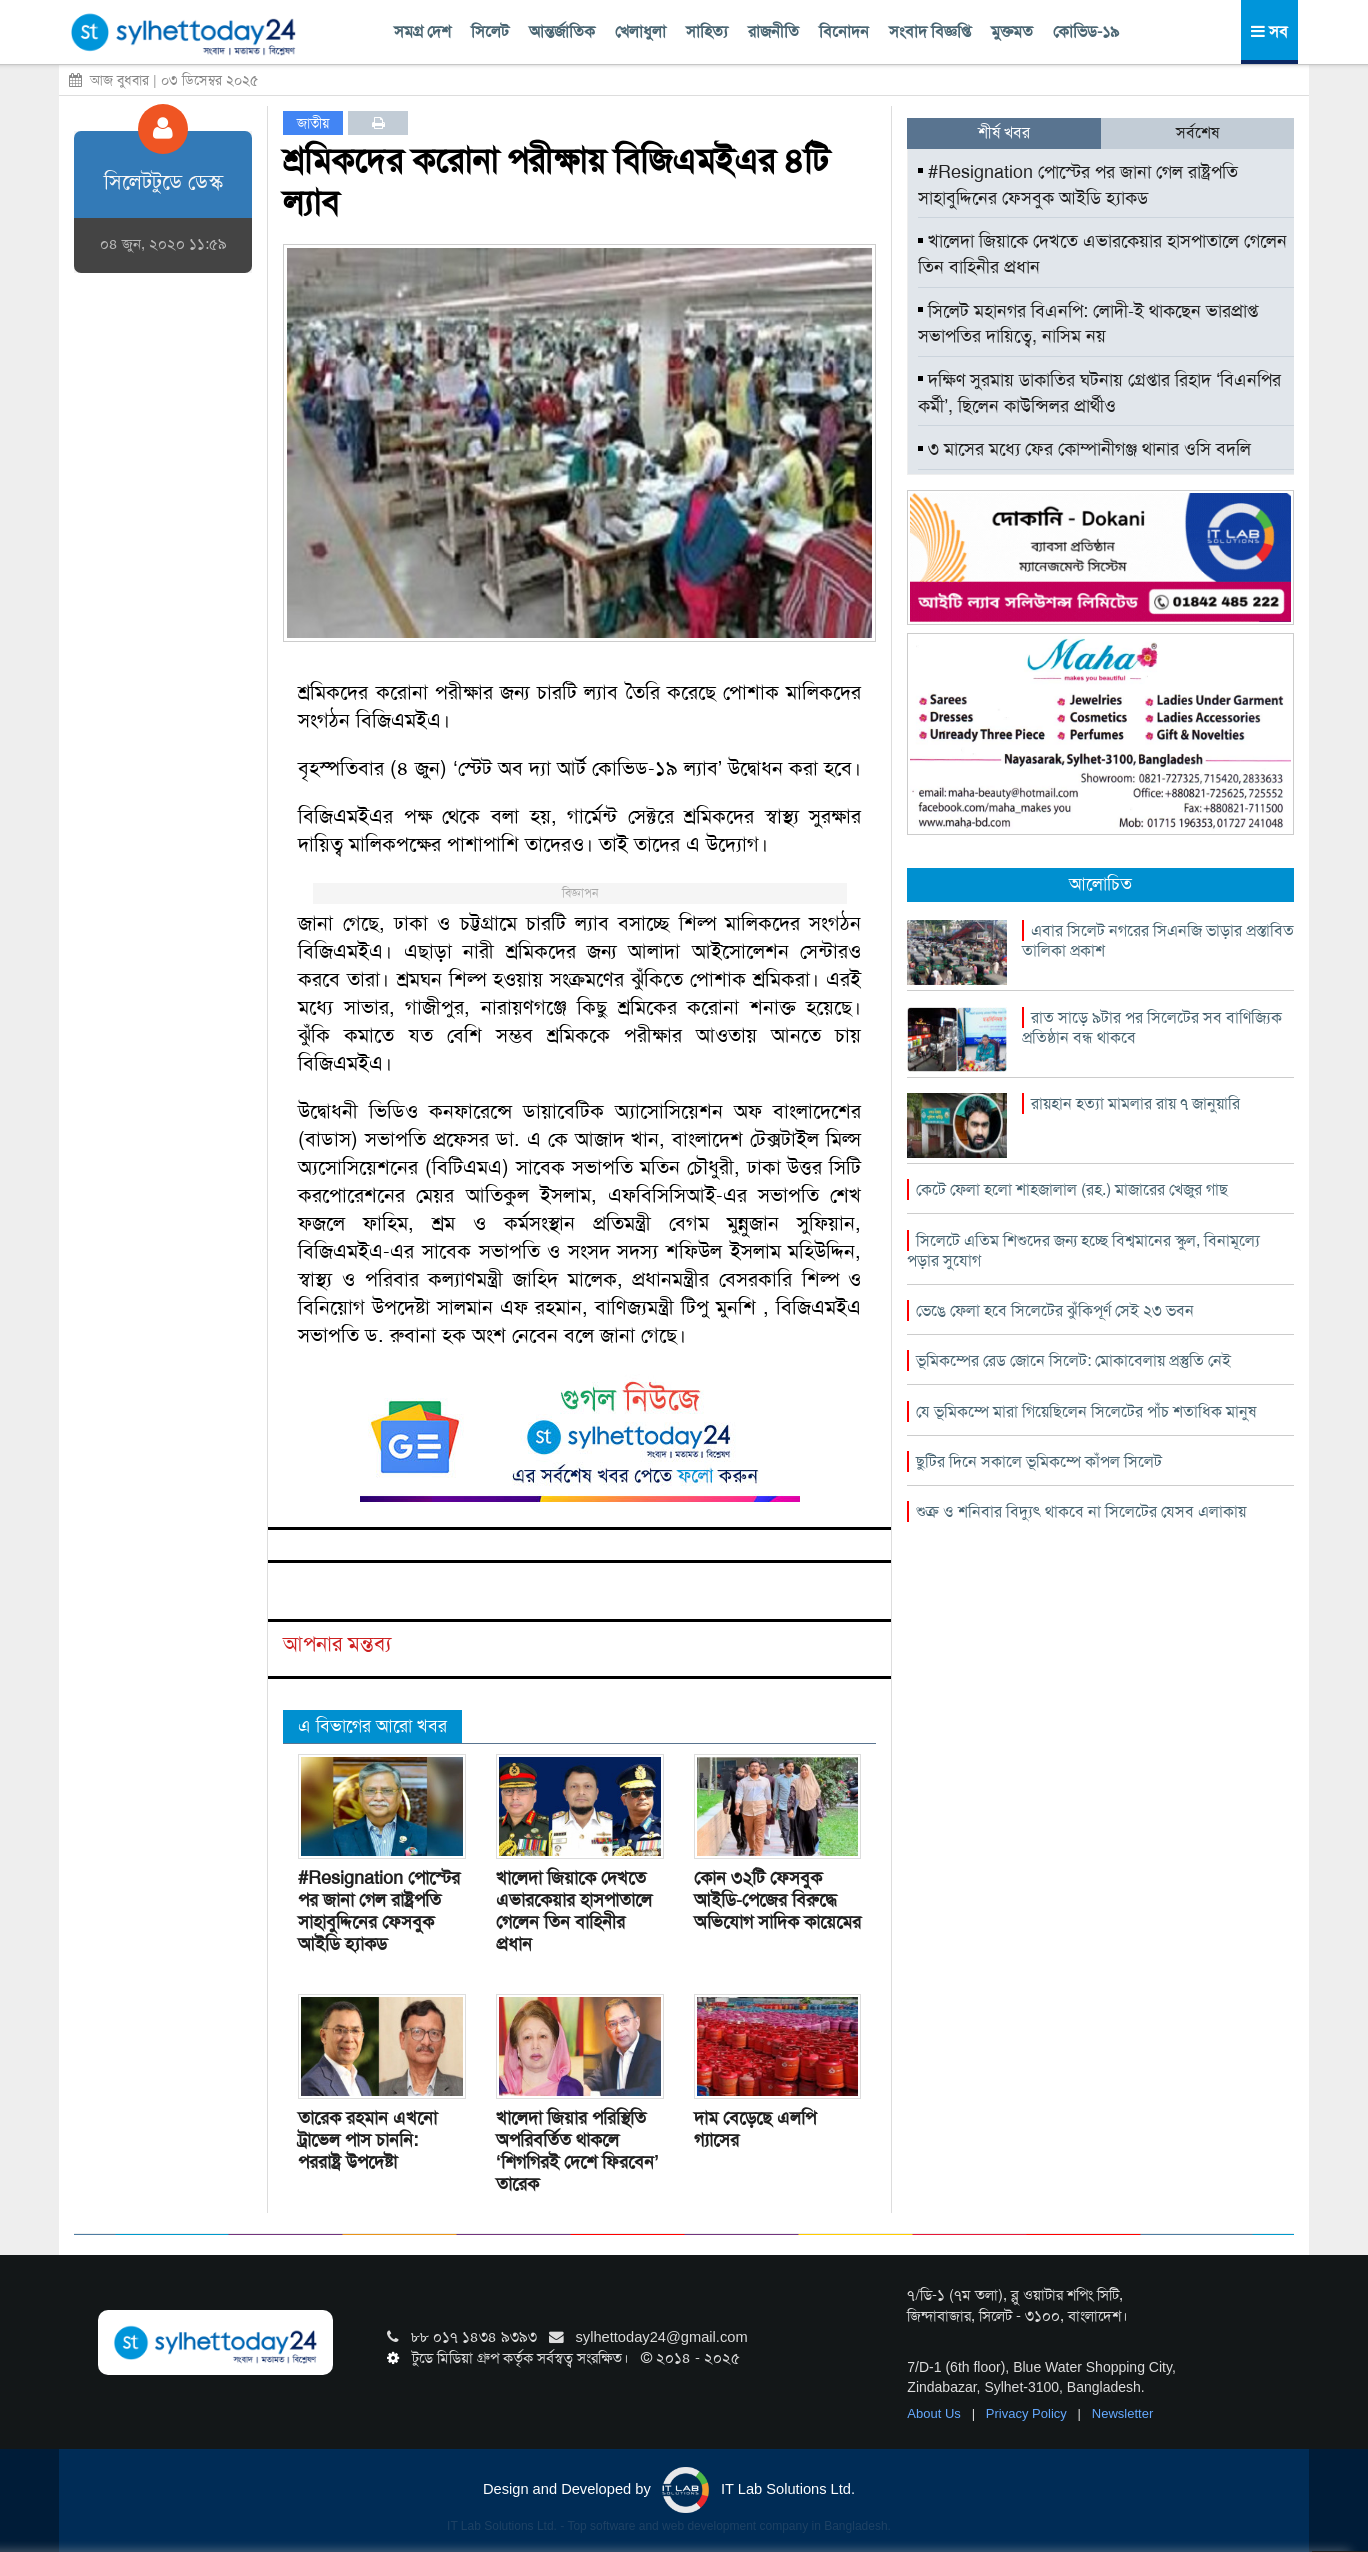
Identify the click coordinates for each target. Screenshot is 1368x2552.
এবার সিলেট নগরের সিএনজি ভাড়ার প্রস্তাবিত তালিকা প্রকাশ (1158, 940)
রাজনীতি (773, 31)
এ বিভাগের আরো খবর (372, 1726)
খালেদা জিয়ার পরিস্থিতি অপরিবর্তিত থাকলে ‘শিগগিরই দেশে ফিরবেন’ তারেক (577, 2151)
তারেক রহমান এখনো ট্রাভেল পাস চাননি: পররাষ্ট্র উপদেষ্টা (367, 2140)
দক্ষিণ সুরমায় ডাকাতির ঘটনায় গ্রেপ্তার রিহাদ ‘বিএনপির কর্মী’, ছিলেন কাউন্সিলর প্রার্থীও (1099, 393)
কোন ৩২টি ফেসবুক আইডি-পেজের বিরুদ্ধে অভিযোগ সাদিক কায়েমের (777, 1900)
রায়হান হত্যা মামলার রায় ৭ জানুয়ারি (1135, 1103)
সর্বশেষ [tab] (1197, 132)
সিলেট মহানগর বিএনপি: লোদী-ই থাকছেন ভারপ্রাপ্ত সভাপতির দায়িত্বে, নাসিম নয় (1088, 324)
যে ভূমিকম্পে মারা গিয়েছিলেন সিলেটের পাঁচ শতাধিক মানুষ (1086, 1411)
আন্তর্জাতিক (562, 31)
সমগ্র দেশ (422, 31)
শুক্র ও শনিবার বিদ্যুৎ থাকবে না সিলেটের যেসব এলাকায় (1081, 1511)
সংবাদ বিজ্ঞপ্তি (930, 31)
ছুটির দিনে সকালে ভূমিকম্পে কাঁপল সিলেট (1039, 1461)
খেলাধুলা (640, 31)
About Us (935, 2413)
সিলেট (490, 31)
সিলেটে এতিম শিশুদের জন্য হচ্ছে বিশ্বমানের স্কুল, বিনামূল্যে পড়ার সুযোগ (1083, 1250)
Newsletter (1122, 2413)
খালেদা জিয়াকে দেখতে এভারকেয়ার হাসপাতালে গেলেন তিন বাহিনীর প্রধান (574, 1911)
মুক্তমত (1012, 31)
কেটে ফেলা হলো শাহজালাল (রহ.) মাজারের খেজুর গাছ (1072, 1189)
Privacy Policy (1028, 2413)
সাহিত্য (707, 31)
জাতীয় (313, 123)
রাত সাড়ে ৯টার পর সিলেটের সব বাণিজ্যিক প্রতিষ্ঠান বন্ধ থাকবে (1152, 1027)
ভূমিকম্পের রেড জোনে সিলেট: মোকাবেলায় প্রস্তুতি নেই (1073, 1360)
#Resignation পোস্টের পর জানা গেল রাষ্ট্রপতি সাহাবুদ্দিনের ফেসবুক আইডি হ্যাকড (379, 1911)
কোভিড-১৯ (1086, 31)
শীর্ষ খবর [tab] (1004, 132)
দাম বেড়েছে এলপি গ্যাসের (755, 2129)
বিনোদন (844, 31)
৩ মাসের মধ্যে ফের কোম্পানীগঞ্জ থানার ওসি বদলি (1084, 449)
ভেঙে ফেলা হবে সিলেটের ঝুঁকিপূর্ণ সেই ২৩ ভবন (1055, 1310)
